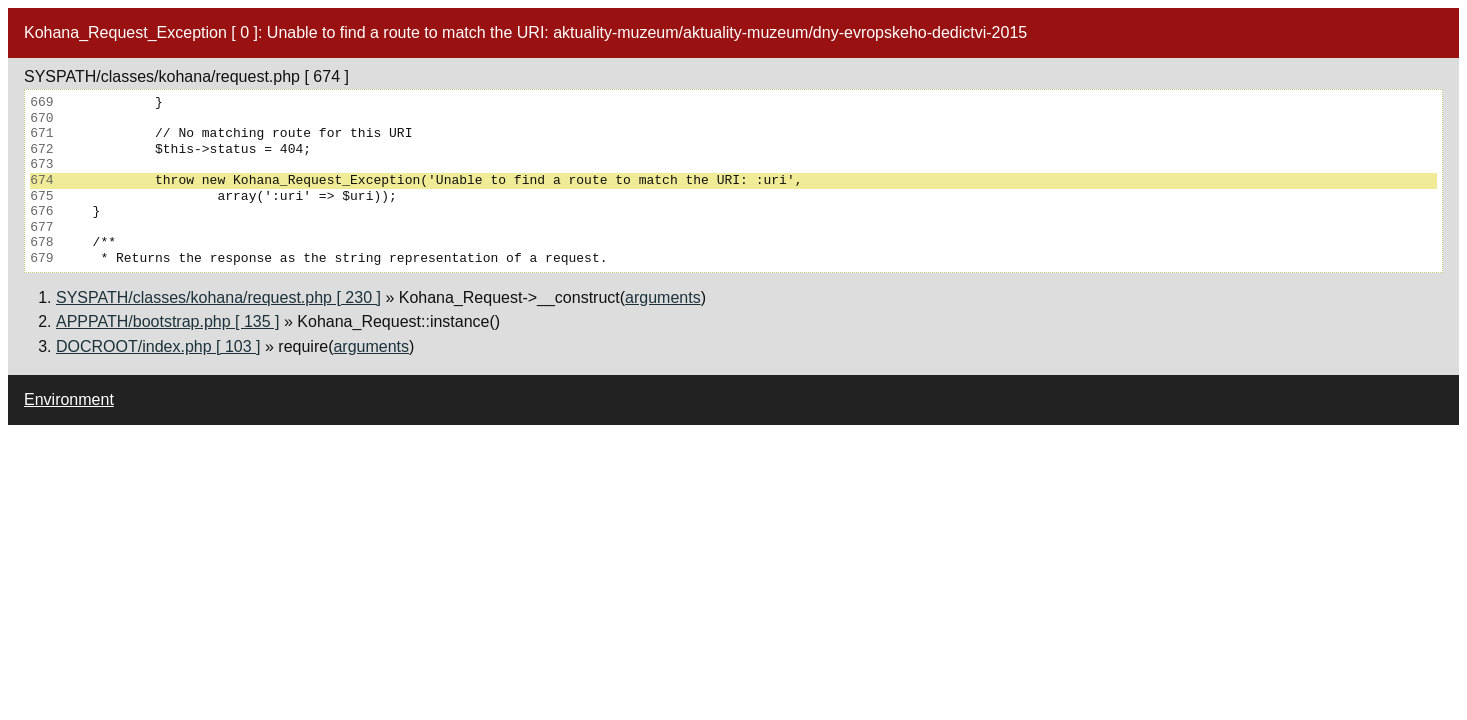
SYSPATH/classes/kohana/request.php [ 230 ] (218, 297)
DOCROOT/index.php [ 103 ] (158, 346)
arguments (663, 297)
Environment (69, 399)
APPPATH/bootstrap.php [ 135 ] (168, 321)
